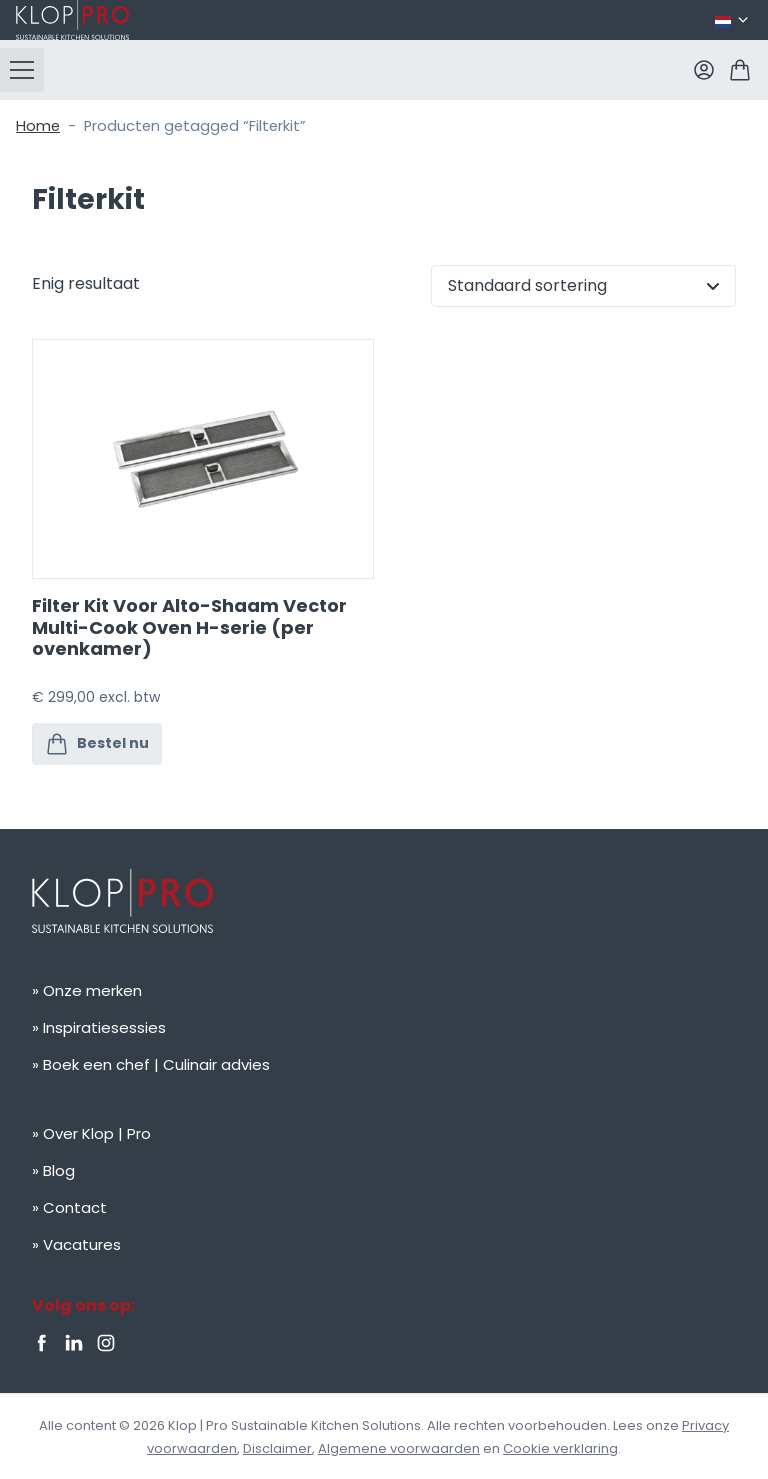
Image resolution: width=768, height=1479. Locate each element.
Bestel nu (97, 744)
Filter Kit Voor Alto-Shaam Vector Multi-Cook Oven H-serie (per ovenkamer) (189, 627)
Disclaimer (277, 1448)
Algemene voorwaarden (399, 1448)
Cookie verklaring (560, 1448)
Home (38, 126)
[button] (22, 70)
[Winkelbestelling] (583, 286)
